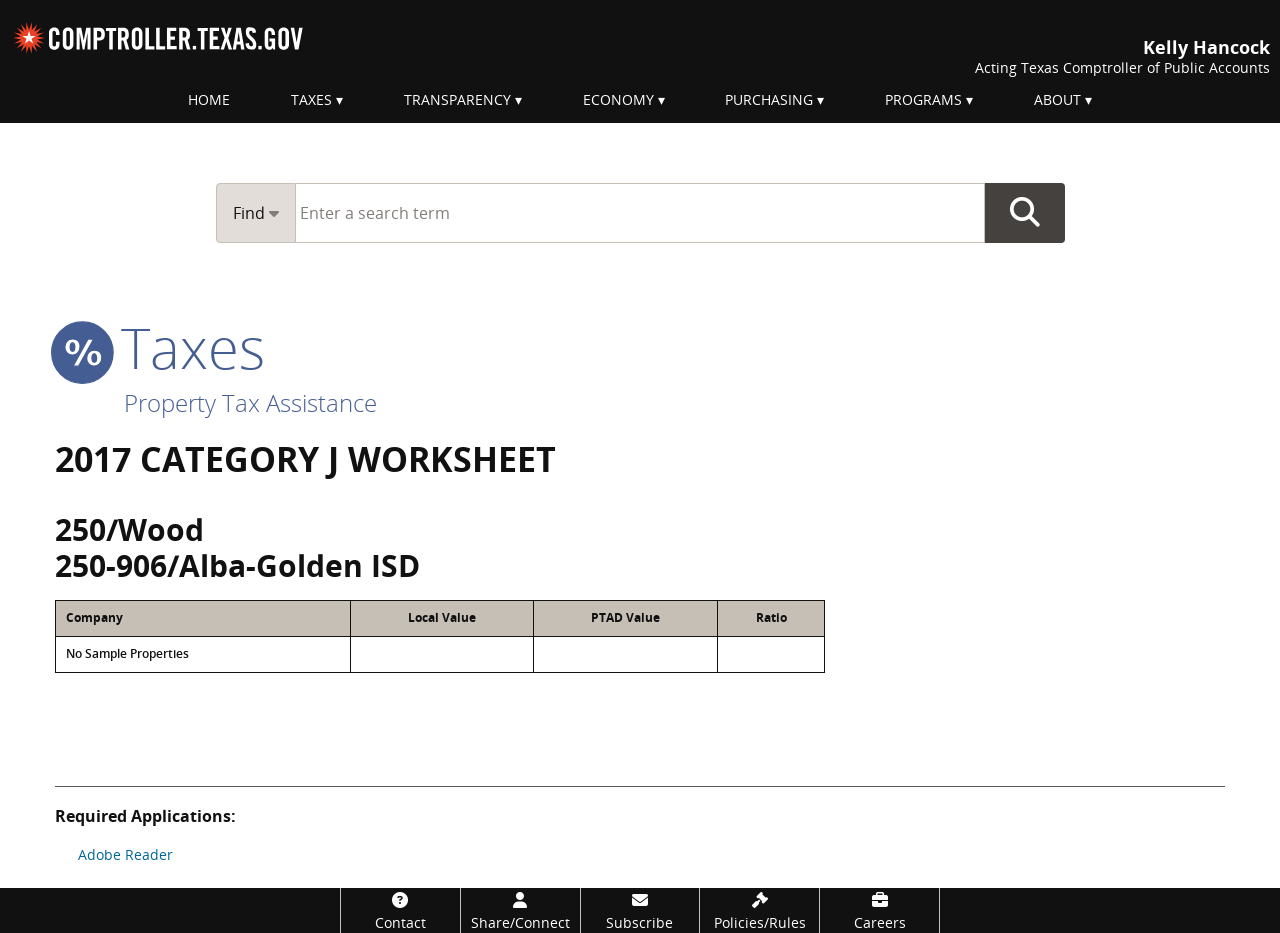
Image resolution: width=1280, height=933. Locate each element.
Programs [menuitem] (923, 99)
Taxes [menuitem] (311, 99)
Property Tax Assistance (250, 402)
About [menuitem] (1057, 99)
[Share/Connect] (520, 910)
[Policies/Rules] (759, 910)
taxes (160, 347)
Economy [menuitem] (618, 99)
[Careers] (879, 910)
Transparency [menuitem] (457, 99)
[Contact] (400, 910)
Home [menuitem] (209, 99)
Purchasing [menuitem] (769, 99)
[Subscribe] (640, 910)
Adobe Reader (125, 854)
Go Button (1025, 213)
